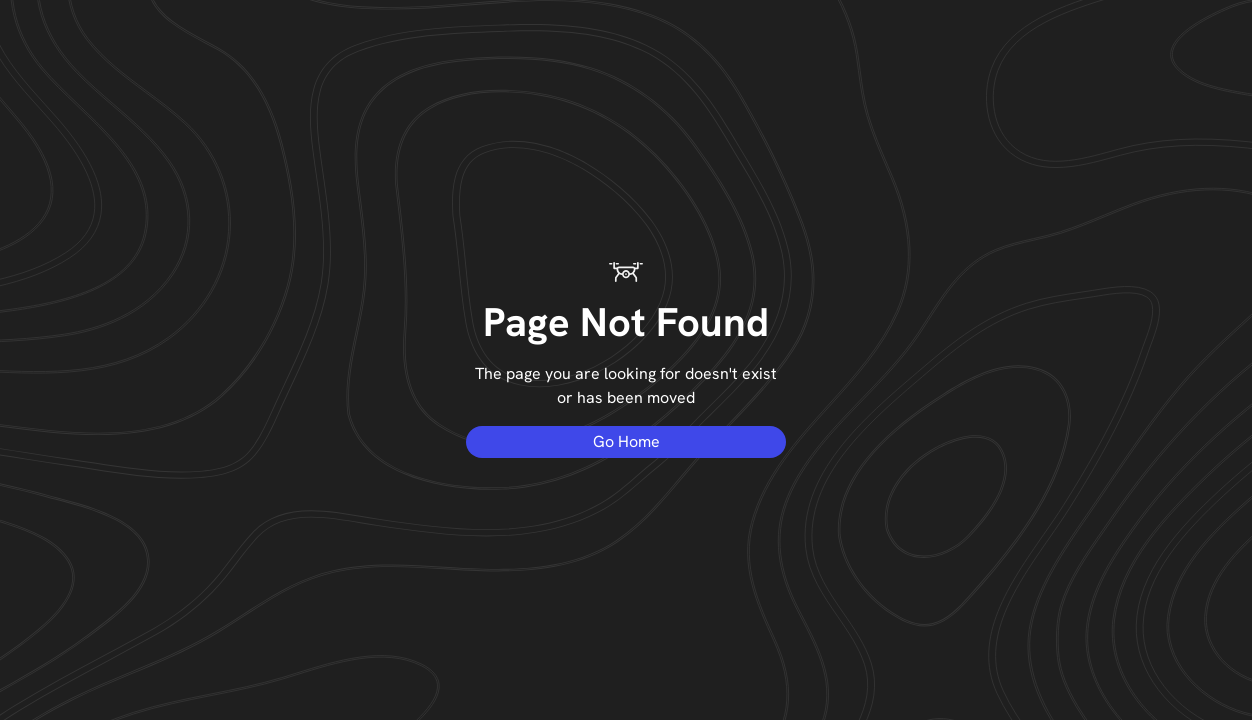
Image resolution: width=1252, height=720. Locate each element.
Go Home (626, 441)
